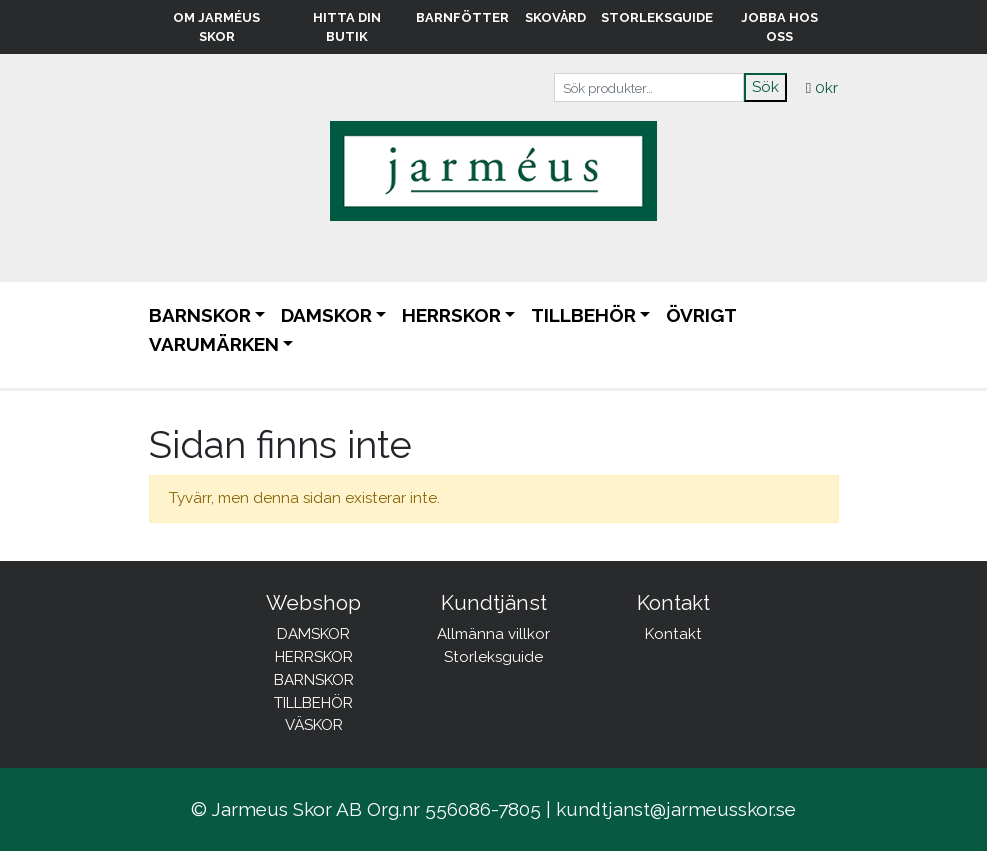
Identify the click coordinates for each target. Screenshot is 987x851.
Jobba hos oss (779, 27)
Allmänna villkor (493, 634)
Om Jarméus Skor (216, 27)
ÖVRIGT (701, 315)
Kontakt (673, 634)
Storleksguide (657, 17)
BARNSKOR (200, 315)
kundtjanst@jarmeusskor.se (676, 809)
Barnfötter (462, 17)
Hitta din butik (347, 27)
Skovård (555, 17)
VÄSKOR (314, 725)
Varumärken (214, 344)
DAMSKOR (326, 315)
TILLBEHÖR (583, 315)
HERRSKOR (451, 315)
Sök (765, 87)
